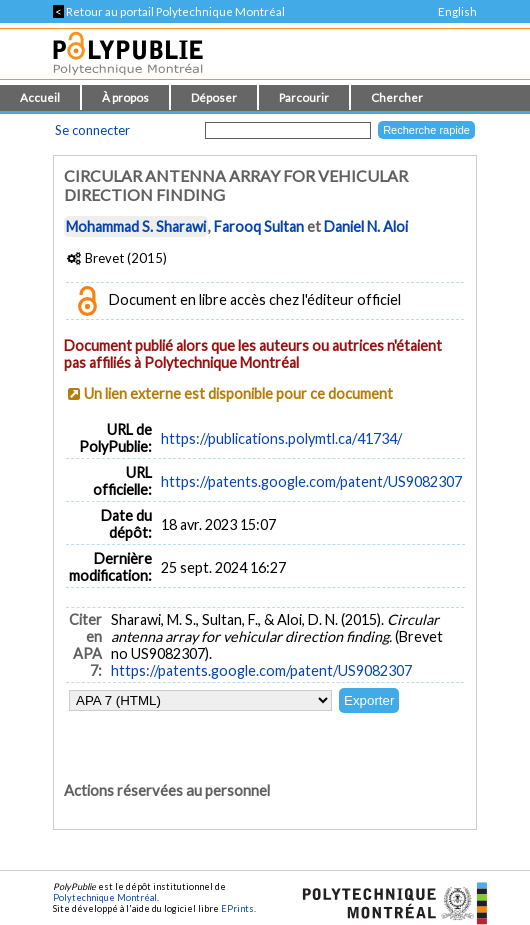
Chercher (397, 97)
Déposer (214, 97)
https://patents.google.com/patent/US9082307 (311, 481)
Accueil (40, 97)
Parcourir (304, 97)
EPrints (237, 908)
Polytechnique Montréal (105, 897)
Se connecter (92, 130)
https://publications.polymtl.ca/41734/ (281, 438)
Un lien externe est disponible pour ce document (238, 393)
